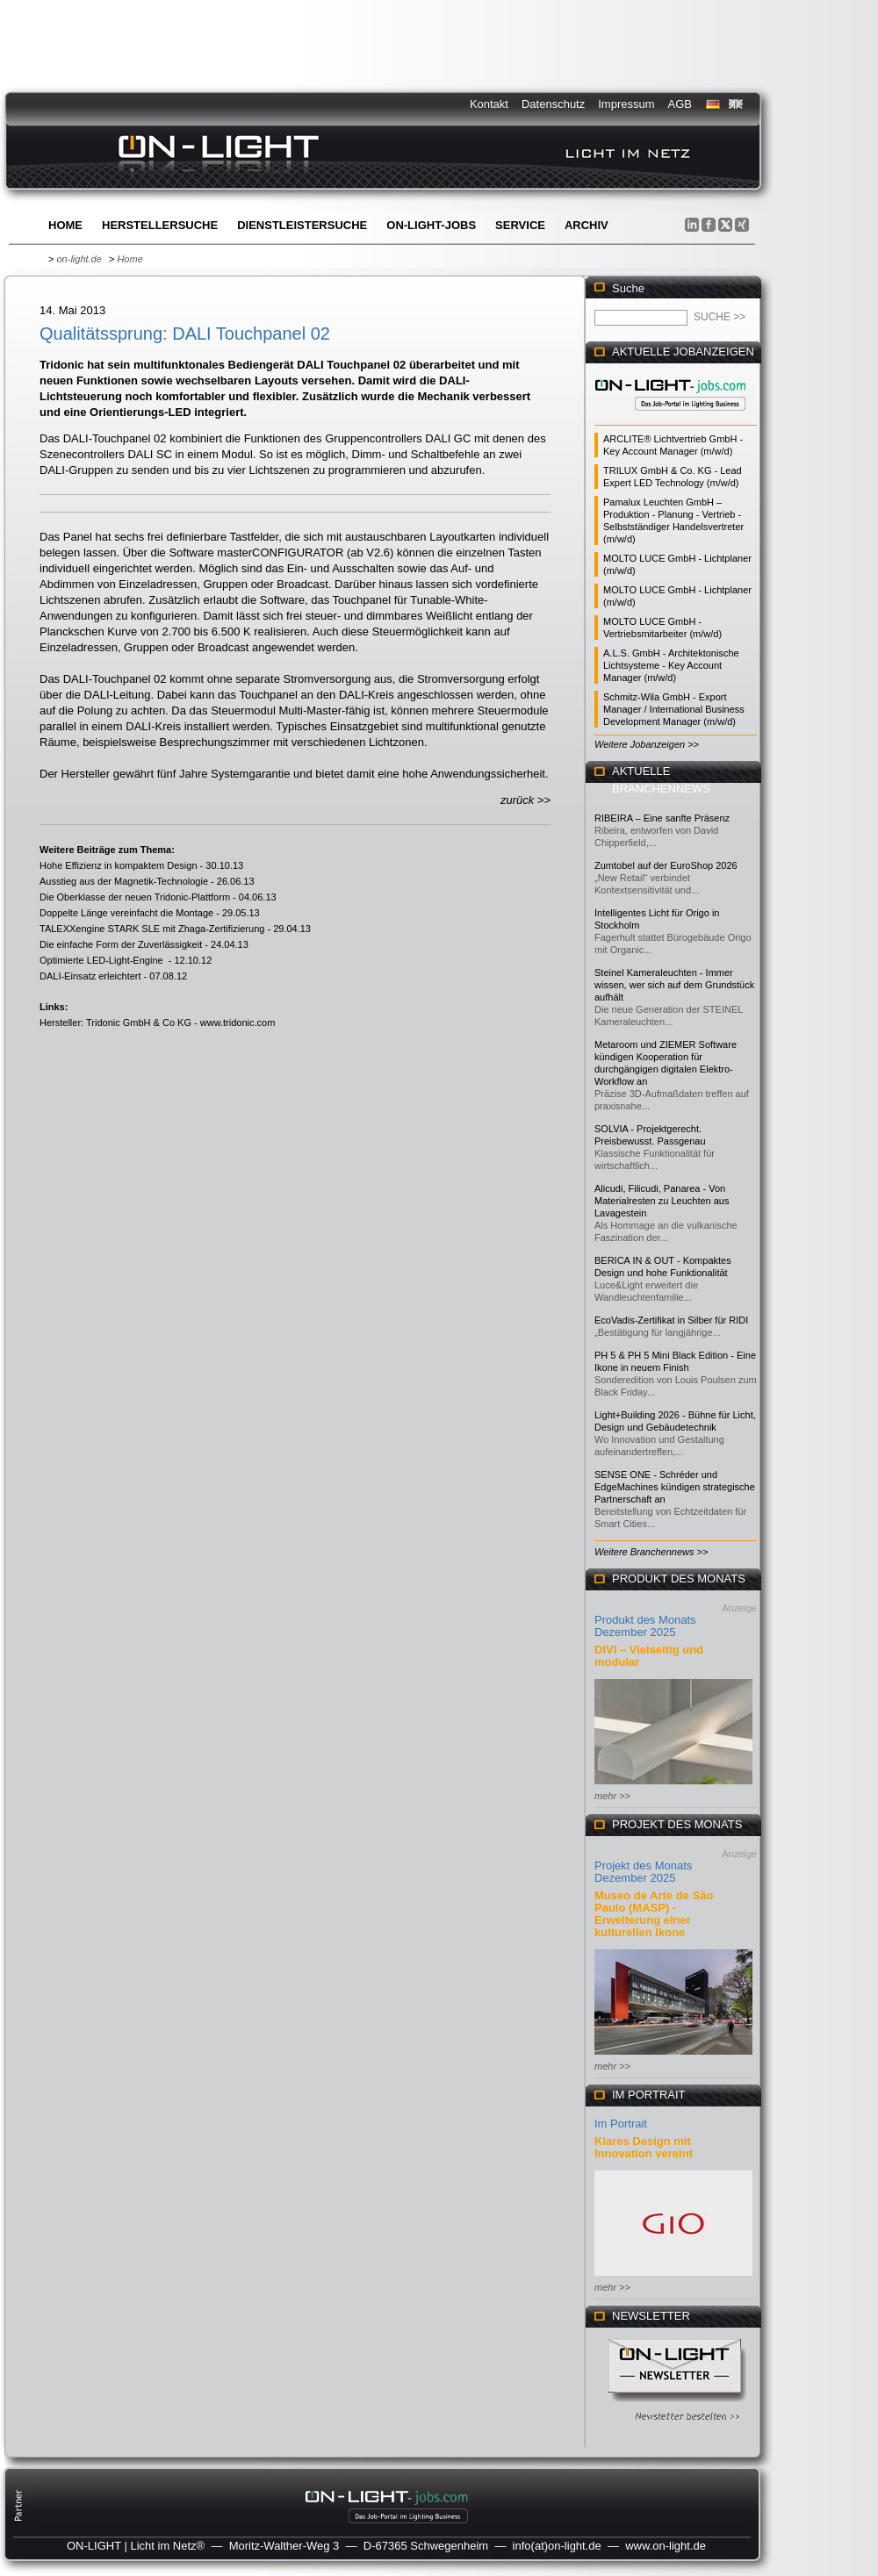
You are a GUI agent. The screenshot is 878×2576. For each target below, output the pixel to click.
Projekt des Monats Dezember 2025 (643, 1871)
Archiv (586, 225)
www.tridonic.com (238, 1022)
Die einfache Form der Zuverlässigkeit (121, 944)
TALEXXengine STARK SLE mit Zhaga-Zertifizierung (152, 928)
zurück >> (525, 800)
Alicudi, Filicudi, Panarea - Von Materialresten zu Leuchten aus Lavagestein (661, 1200)
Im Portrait (620, 2123)
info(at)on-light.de (557, 2545)
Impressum (626, 104)
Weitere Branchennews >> (651, 1551)
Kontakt (489, 104)
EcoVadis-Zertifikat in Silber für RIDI (671, 1320)
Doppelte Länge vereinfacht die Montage (126, 913)
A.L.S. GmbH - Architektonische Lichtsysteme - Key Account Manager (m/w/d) (671, 665)
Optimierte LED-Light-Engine (103, 960)
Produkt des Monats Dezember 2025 (645, 1626)
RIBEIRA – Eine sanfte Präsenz (662, 818)
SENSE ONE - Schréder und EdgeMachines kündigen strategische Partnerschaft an (674, 1486)
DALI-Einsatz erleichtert (90, 976)
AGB (680, 104)
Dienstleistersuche (302, 225)
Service (520, 225)
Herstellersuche (160, 225)
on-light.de (78, 259)
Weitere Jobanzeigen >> (646, 744)
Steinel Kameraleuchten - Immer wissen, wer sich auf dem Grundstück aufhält (674, 984)
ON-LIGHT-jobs (431, 225)
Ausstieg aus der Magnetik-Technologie (124, 881)
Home (65, 225)
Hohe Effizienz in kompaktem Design (119, 865)
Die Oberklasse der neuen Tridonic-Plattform (135, 897)
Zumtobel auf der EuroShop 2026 (666, 865)
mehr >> (612, 1795)
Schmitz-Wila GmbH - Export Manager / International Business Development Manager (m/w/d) (674, 709)
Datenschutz (553, 104)
